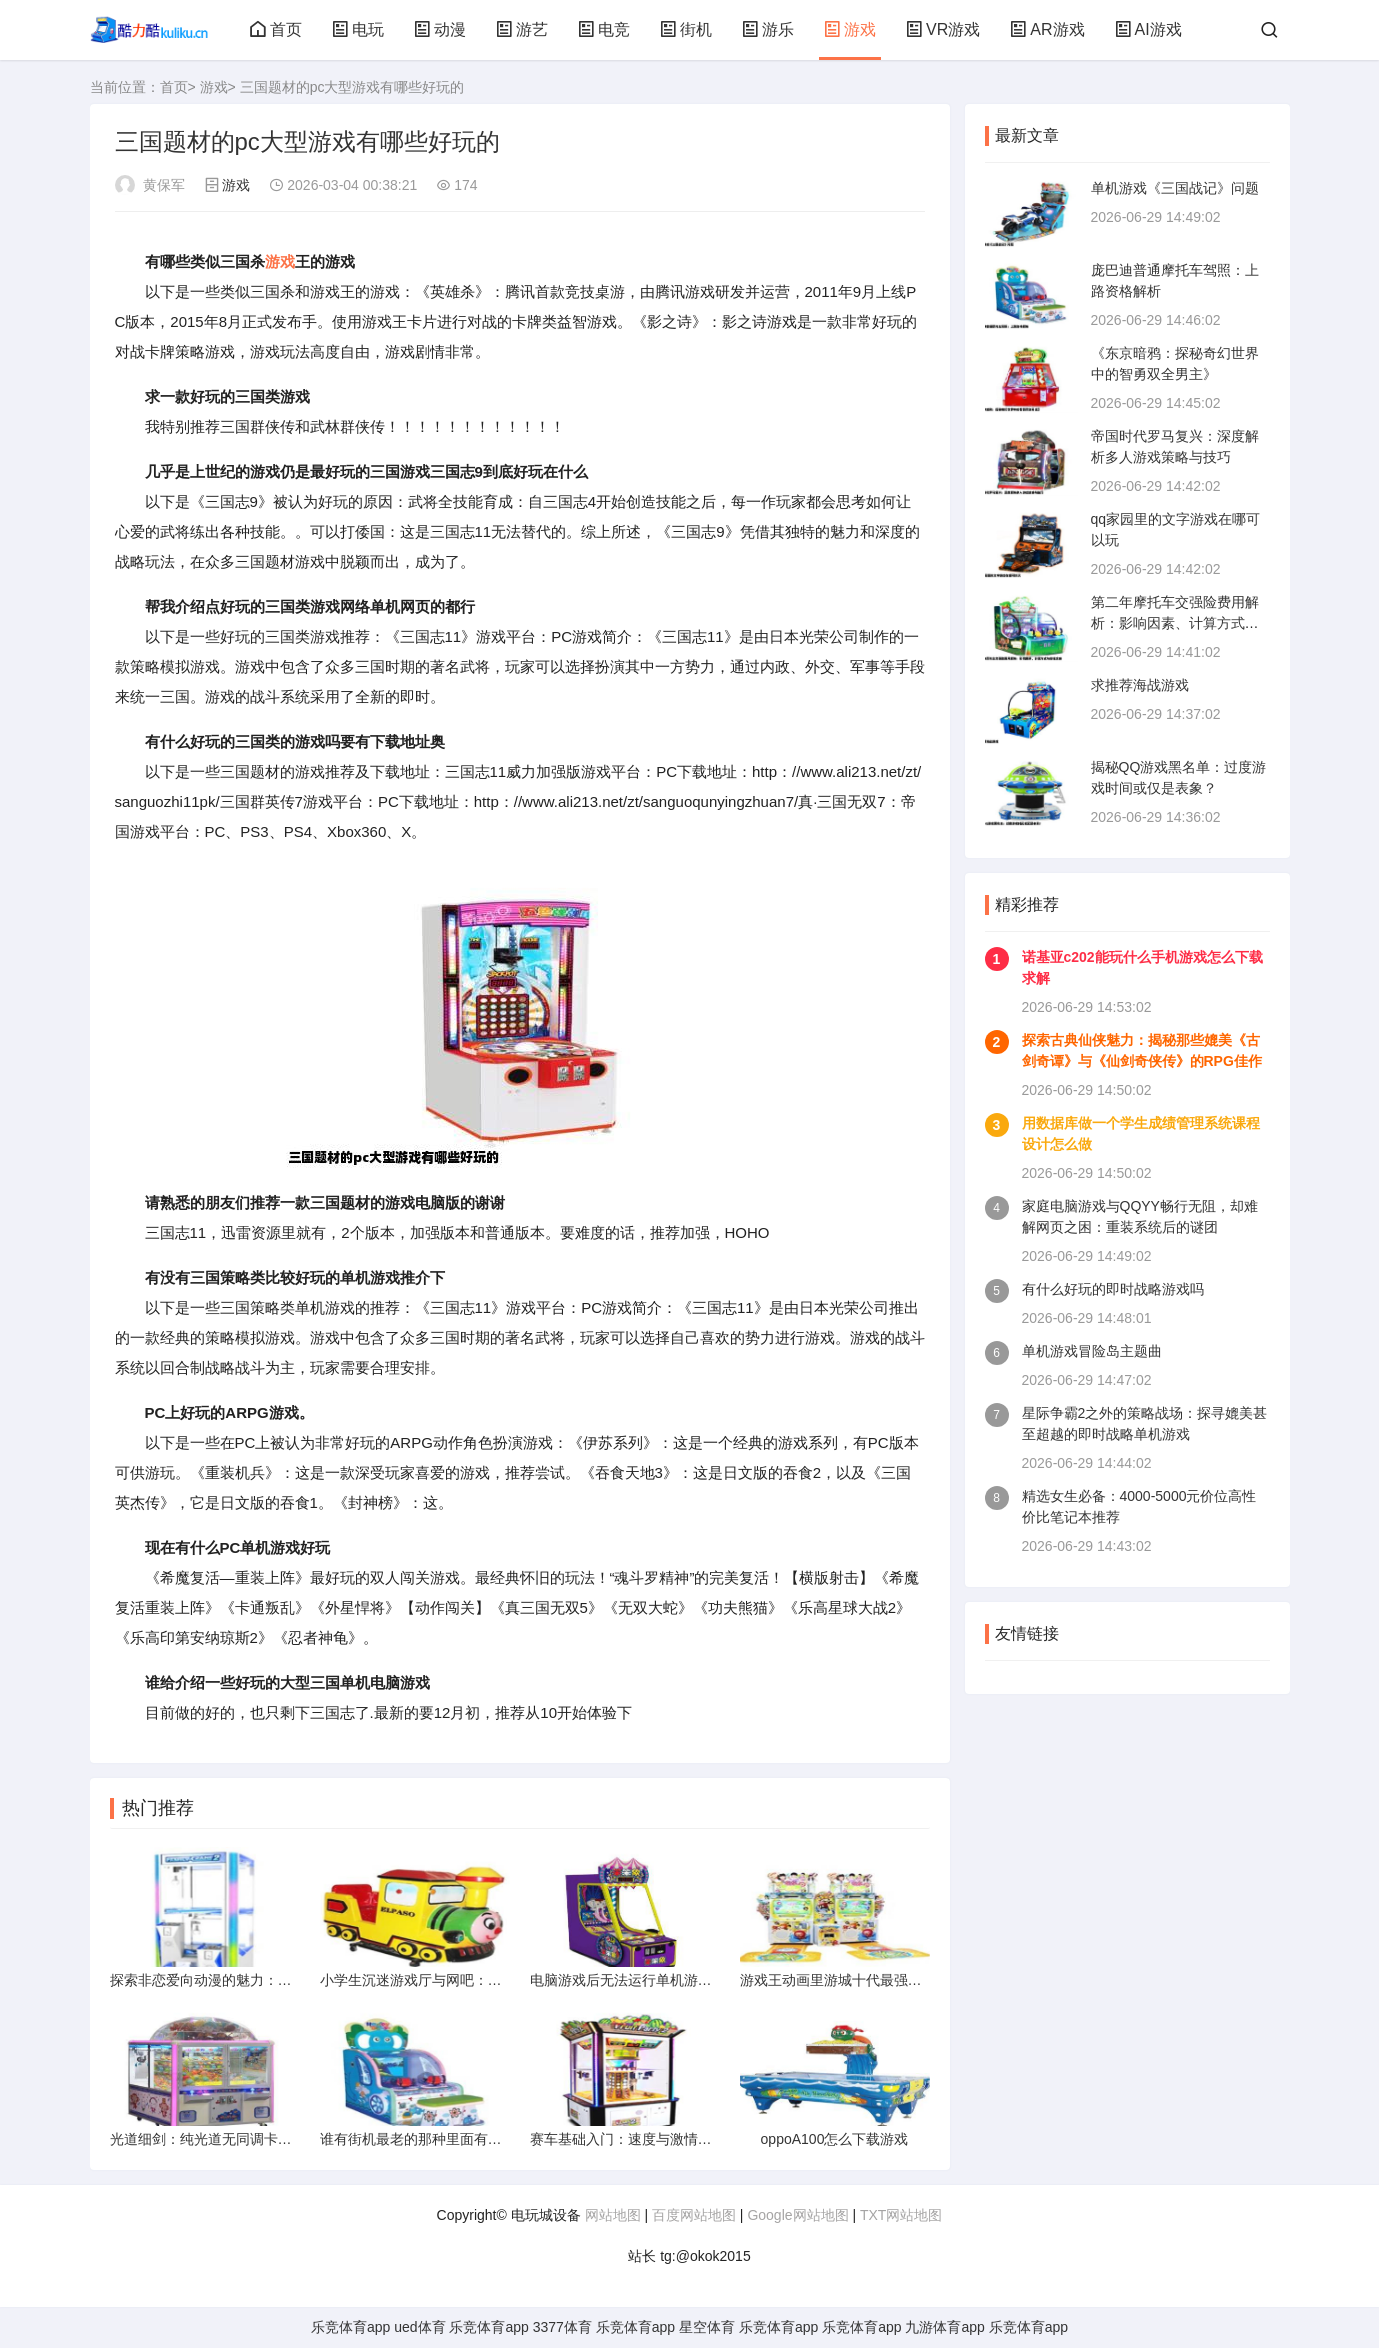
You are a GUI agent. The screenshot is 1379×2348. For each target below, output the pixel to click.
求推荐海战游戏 (1140, 685)
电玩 (358, 29)
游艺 (522, 29)
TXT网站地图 (901, 2215)
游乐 (768, 29)
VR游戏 (943, 29)
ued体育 (419, 2327)
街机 (686, 29)
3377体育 (562, 2327)
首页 (276, 29)
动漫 (440, 29)
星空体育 (707, 2327)
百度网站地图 (694, 2215)
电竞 (604, 29)
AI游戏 (1148, 29)
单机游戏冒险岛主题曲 (1092, 1351)
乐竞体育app (350, 2327)
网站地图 (613, 2215)
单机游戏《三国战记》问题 (1175, 188)
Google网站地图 (797, 2215)
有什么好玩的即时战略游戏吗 (1113, 1289)
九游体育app (944, 2327)
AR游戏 (1047, 29)
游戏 (850, 29)
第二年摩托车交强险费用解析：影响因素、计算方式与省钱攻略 (1175, 623)
